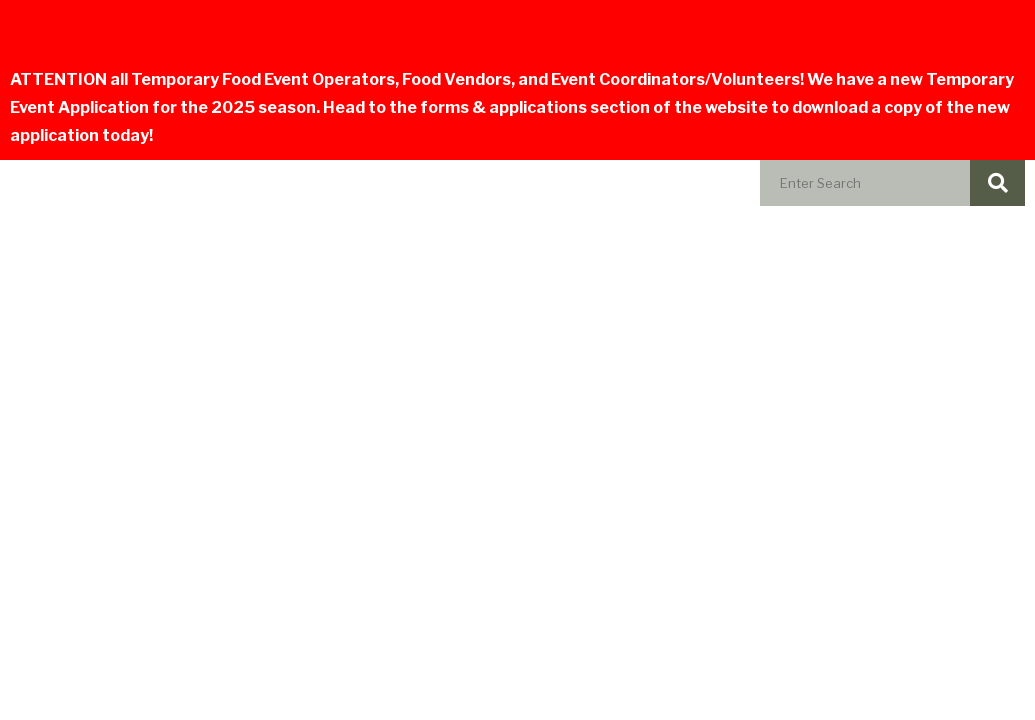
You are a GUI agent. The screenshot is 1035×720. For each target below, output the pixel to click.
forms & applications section (535, 107)
